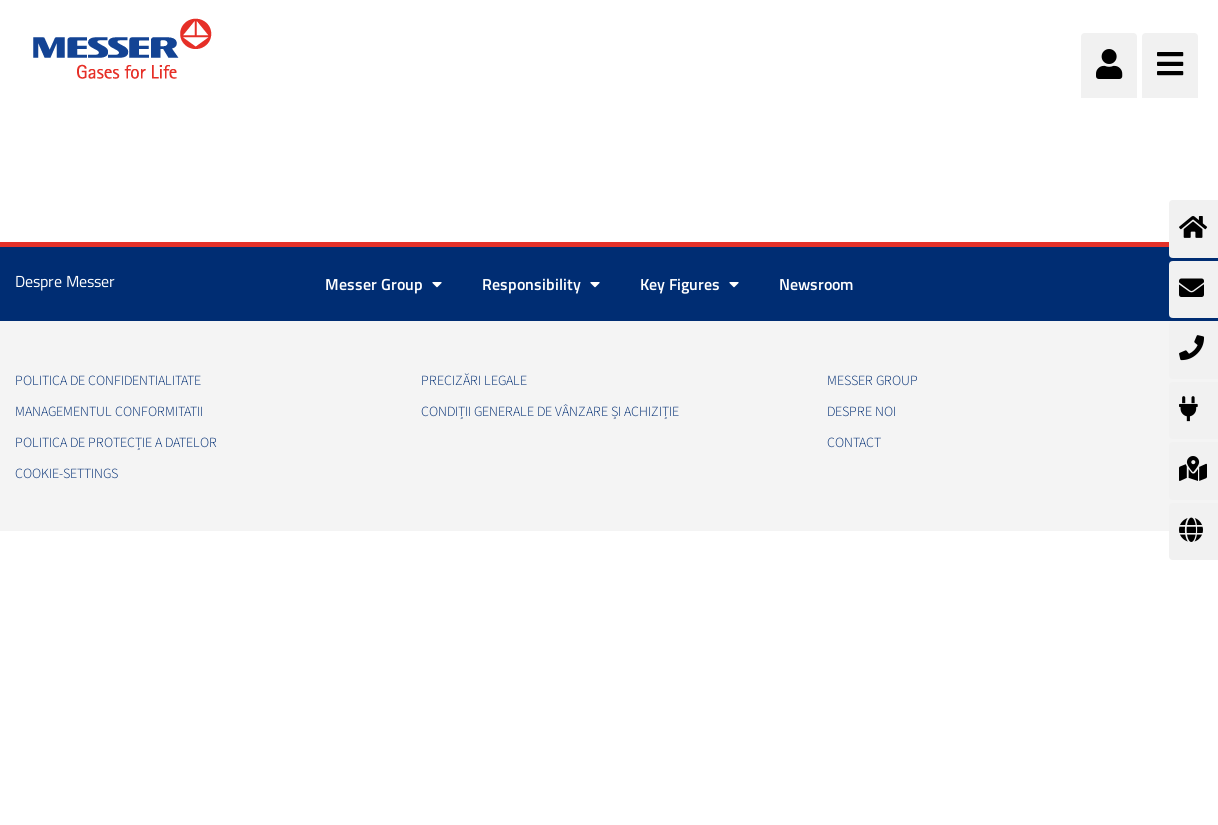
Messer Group (872, 381)
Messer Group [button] (383, 284)
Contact (854, 443)
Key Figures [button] (689, 284)
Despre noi (861, 412)
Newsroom (816, 284)
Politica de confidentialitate (108, 381)
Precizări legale (474, 381)
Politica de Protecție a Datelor (116, 443)
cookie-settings (66, 474)
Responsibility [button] (541, 284)
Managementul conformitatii (109, 412)
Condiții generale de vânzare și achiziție (550, 412)
